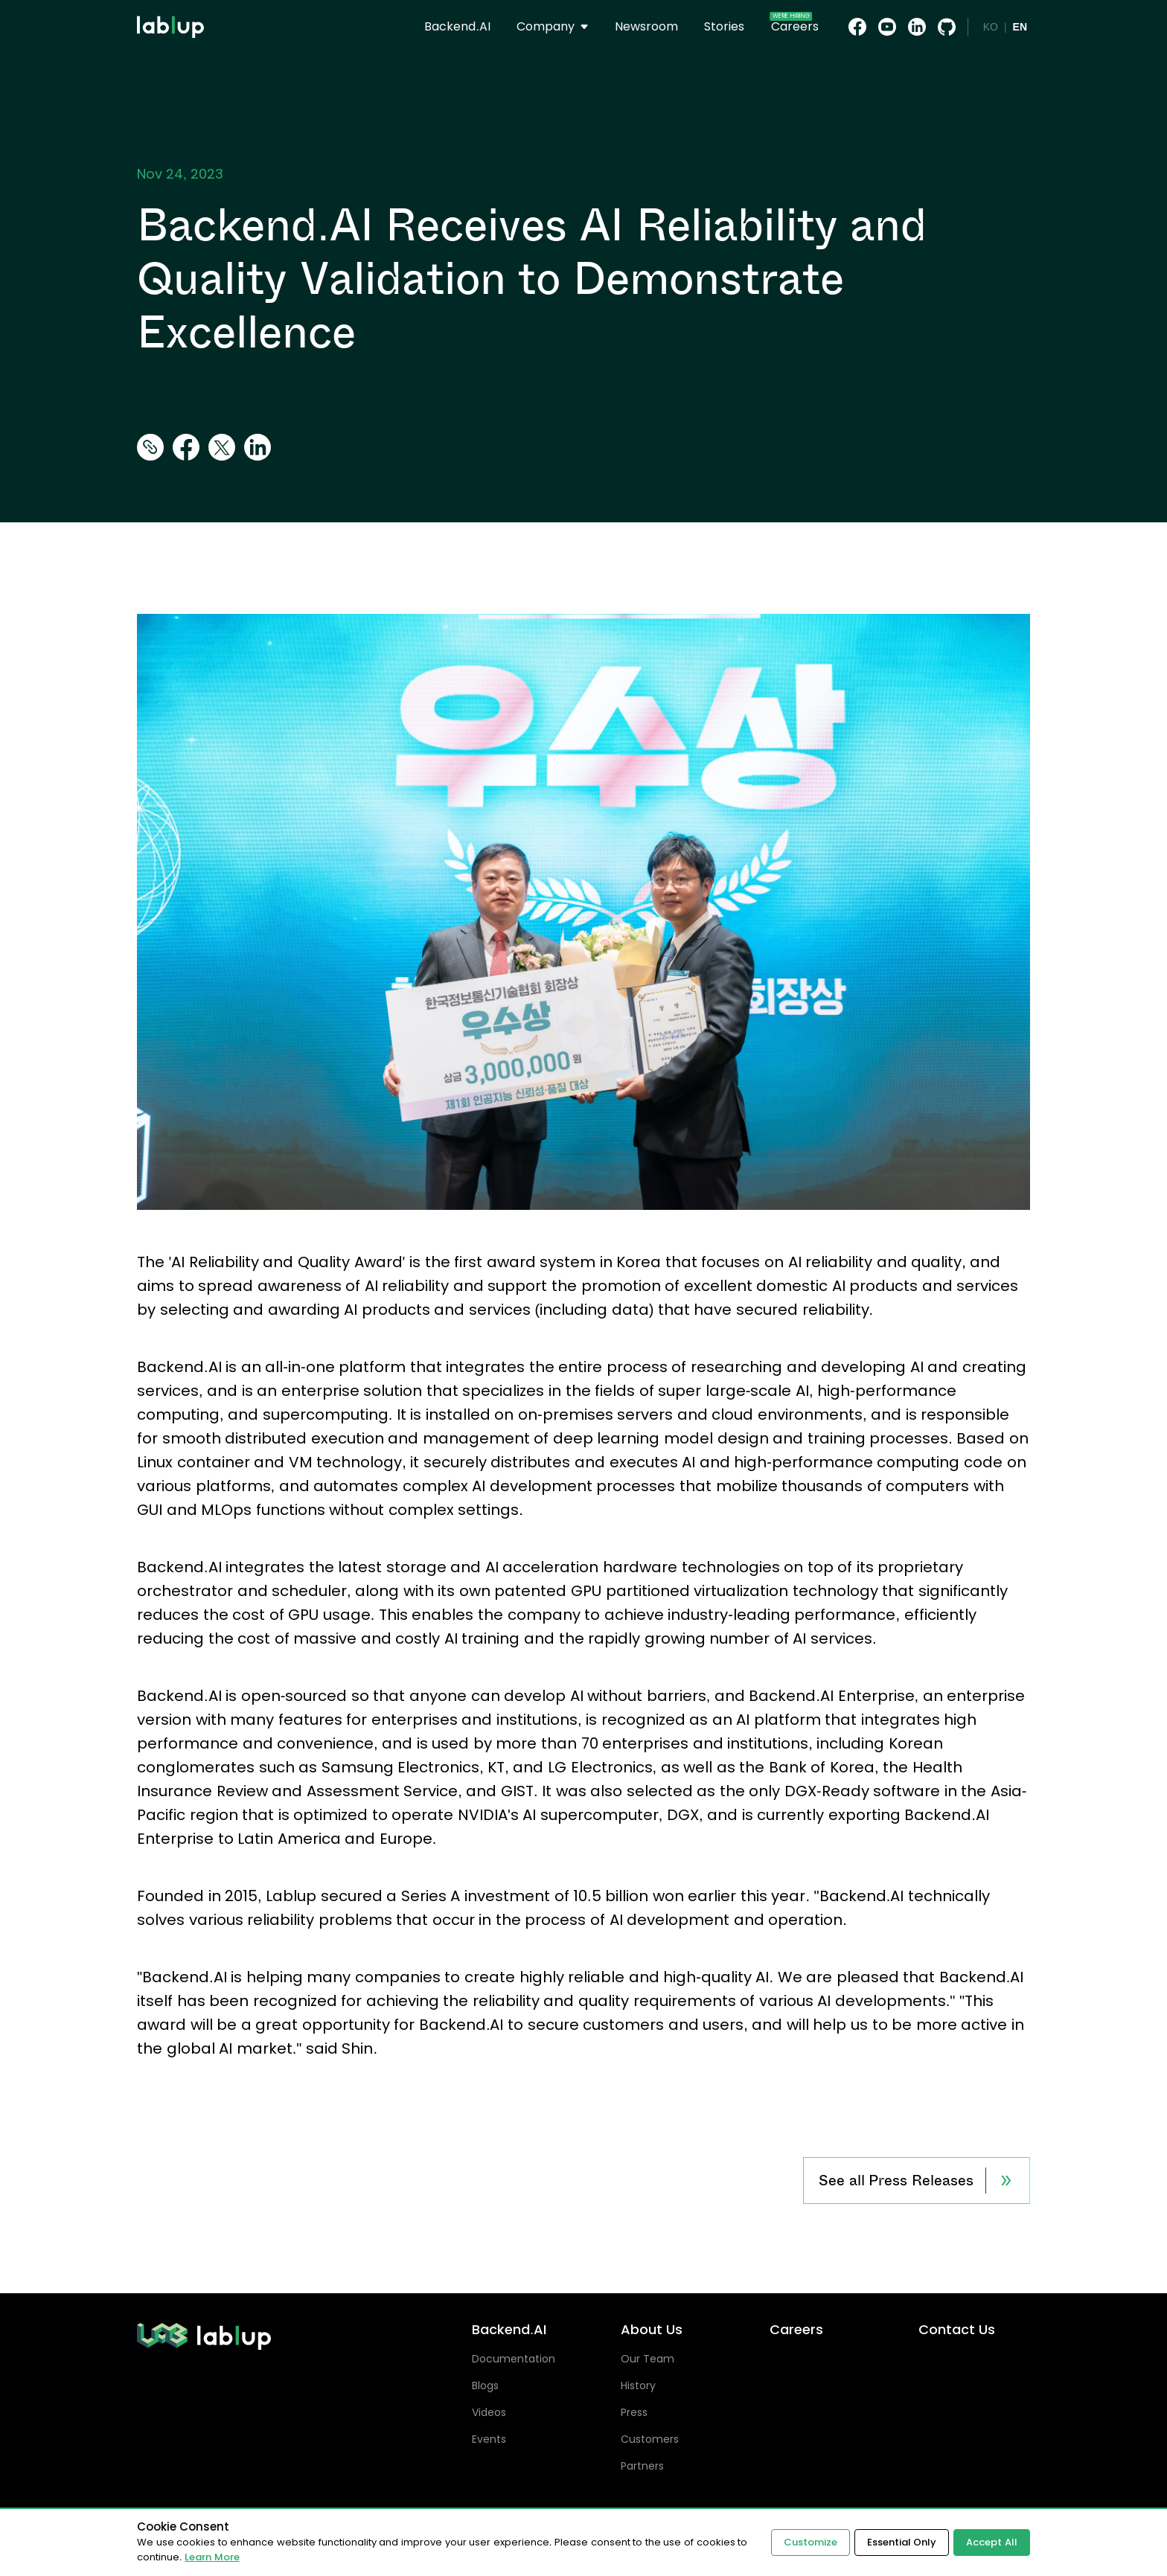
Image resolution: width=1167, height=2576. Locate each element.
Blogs (485, 2385)
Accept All (991, 2542)
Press (634, 2412)
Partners (642, 2466)
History (638, 2385)
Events (489, 2439)
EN (1020, 27)
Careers (796, 2329)
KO (990, 27)
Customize (810, 2542)
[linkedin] (257, 448)
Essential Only (902, 2542)
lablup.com (170, 6)
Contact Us (956, 2329)
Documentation (513, 2359)
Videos (489, 2412)
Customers (650, 2439)
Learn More (212, 2557)
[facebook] (186, 448)
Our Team (647, 2359)
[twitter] (221, 448)
